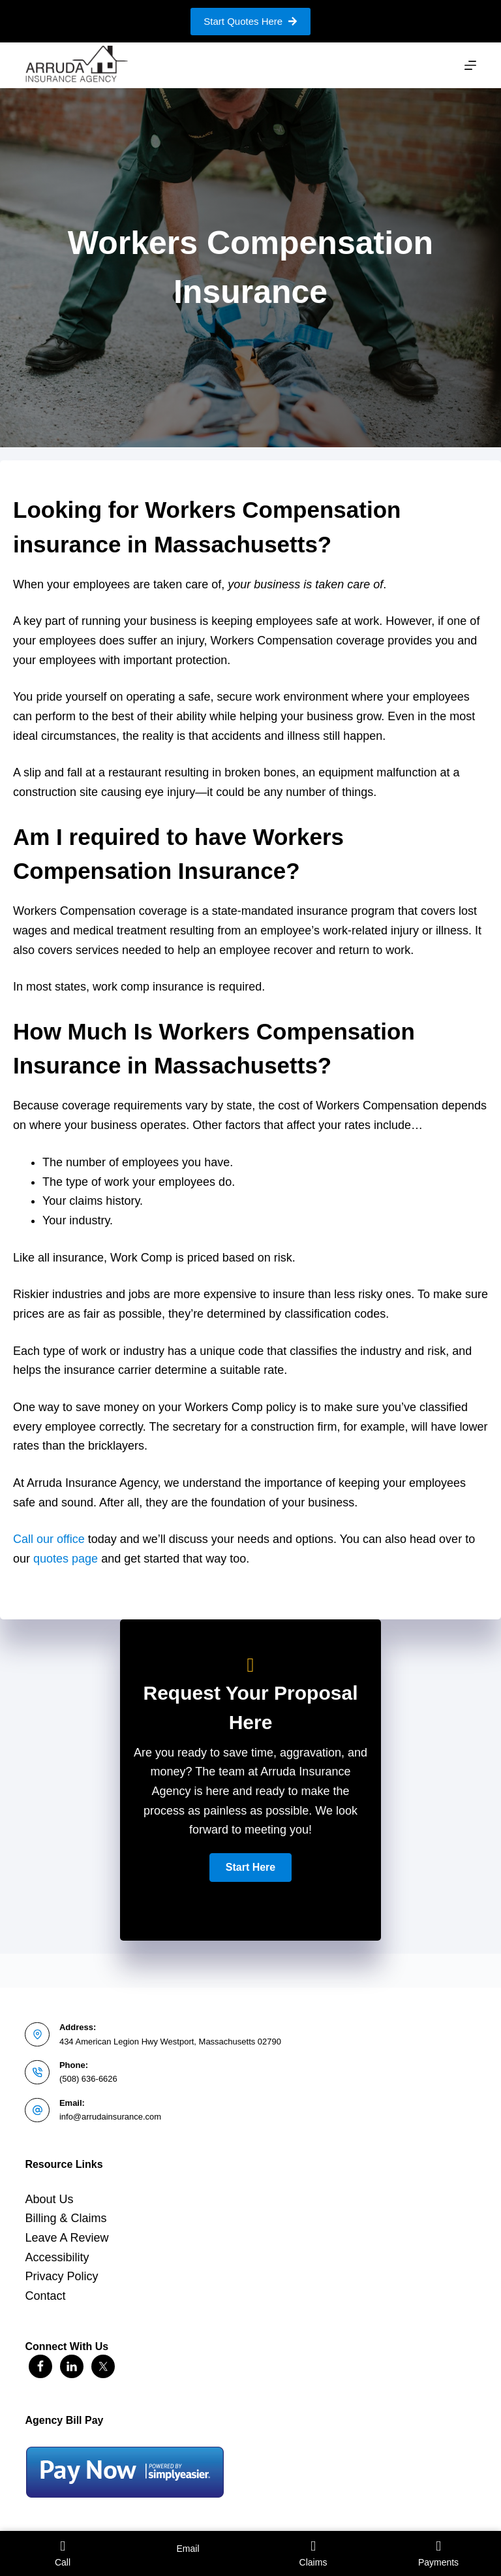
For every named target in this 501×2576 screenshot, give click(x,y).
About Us (49, 2199)
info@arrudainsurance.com (110, 2117)
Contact (45, 2295)
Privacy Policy (61, 2276)
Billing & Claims (65, 2218)
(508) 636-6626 (88, 2079)
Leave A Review (66, 2237)
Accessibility (57, 2257)
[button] (250, 1867)
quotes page (65, 1558)
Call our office (49, 1539)
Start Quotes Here (250, 21)
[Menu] (470, 65)
